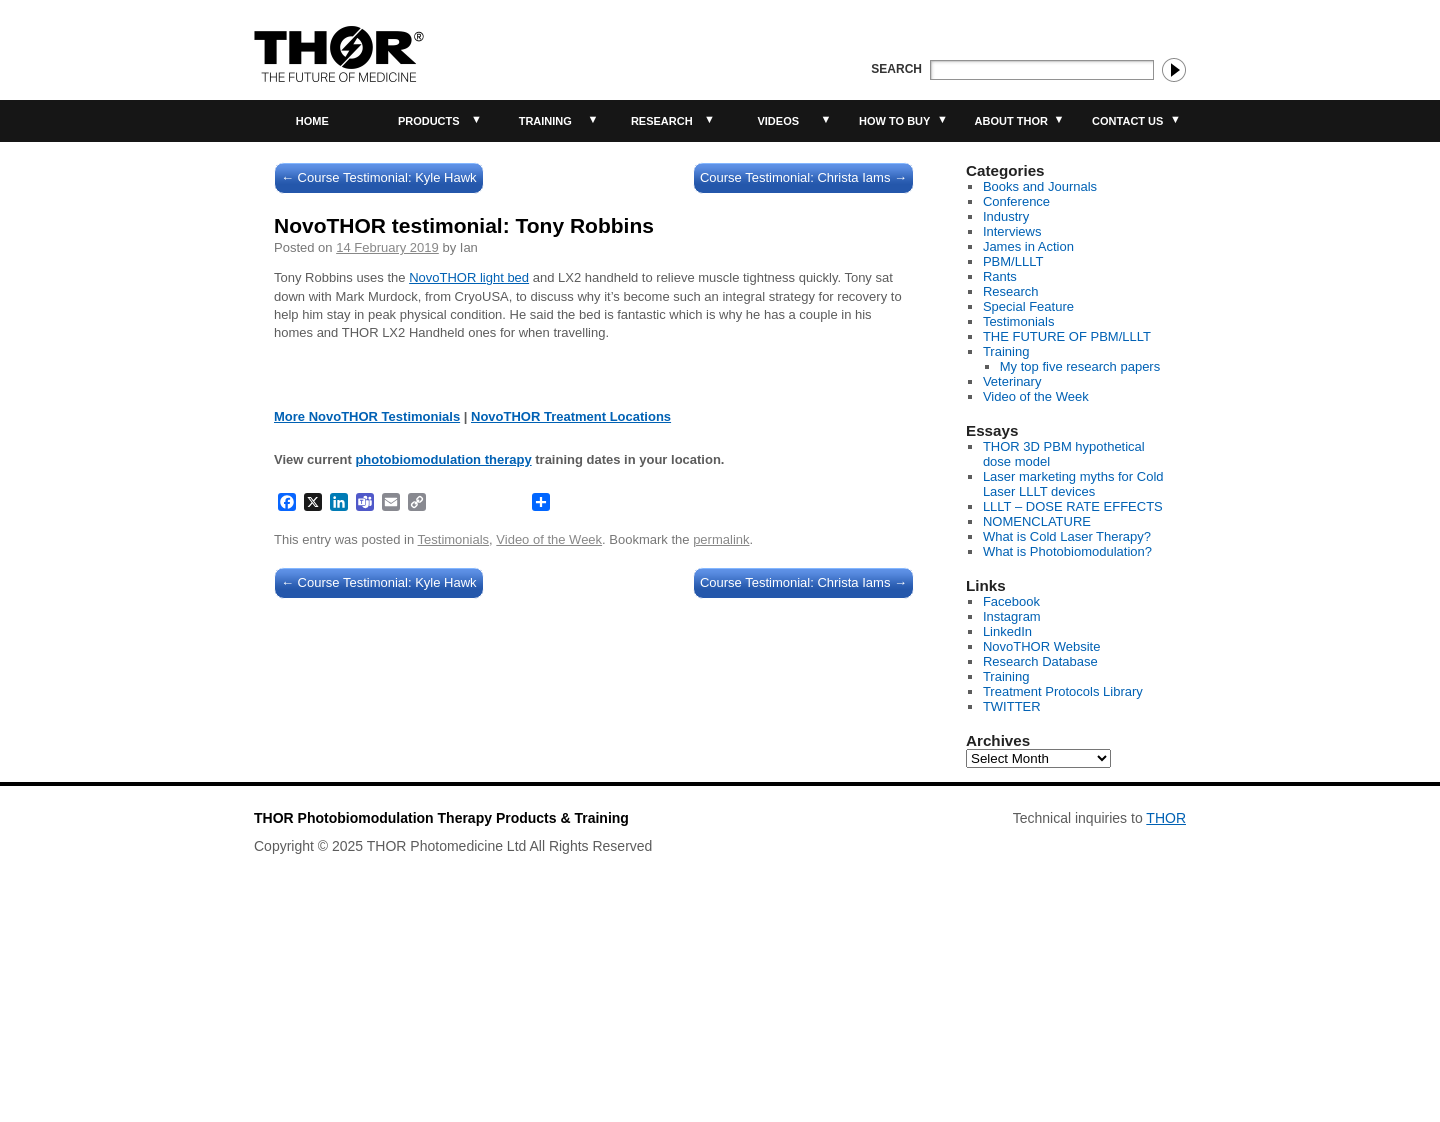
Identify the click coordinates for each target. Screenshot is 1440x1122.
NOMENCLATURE (1037, 521)
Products (429, 121)
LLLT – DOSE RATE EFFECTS (1073, 506)
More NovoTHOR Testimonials (367, 763)
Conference (1016, 201)
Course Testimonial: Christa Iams (803, 177)
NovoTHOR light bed (469, 277)
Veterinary (1012, 381)
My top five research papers (1080, 366)
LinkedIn (1007, 631)
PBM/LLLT (1013, 261)
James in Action (1028, 246)
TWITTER (1012, 706)
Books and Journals (1040, 186)
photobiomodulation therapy (443, 806)
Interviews (1012, 231)
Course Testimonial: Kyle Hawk (379, 177)
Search (896, 69)
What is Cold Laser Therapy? (1067, 536)
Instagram (1012, 616)
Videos (778, 121)
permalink (721, 886)
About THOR (1011, 121)
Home (312, 121)
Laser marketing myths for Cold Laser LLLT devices (1073, 484)
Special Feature (1028, 306)
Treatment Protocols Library (1063, 691)
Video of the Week (549, 886)
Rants (1000, 276)
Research (662, 121)
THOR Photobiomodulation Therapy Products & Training (441, 1014)
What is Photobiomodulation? (1067, 551)
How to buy (894, 121)
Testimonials (454, 886)
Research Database (1040, 661)
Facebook (1011, 601)
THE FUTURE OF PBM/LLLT (1067, 336)
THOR (1166, 1014)
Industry (1006, 216)
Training (545, 121)
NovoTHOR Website (1042, 646)
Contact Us (1127, 121)
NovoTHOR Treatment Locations (571, 763)
